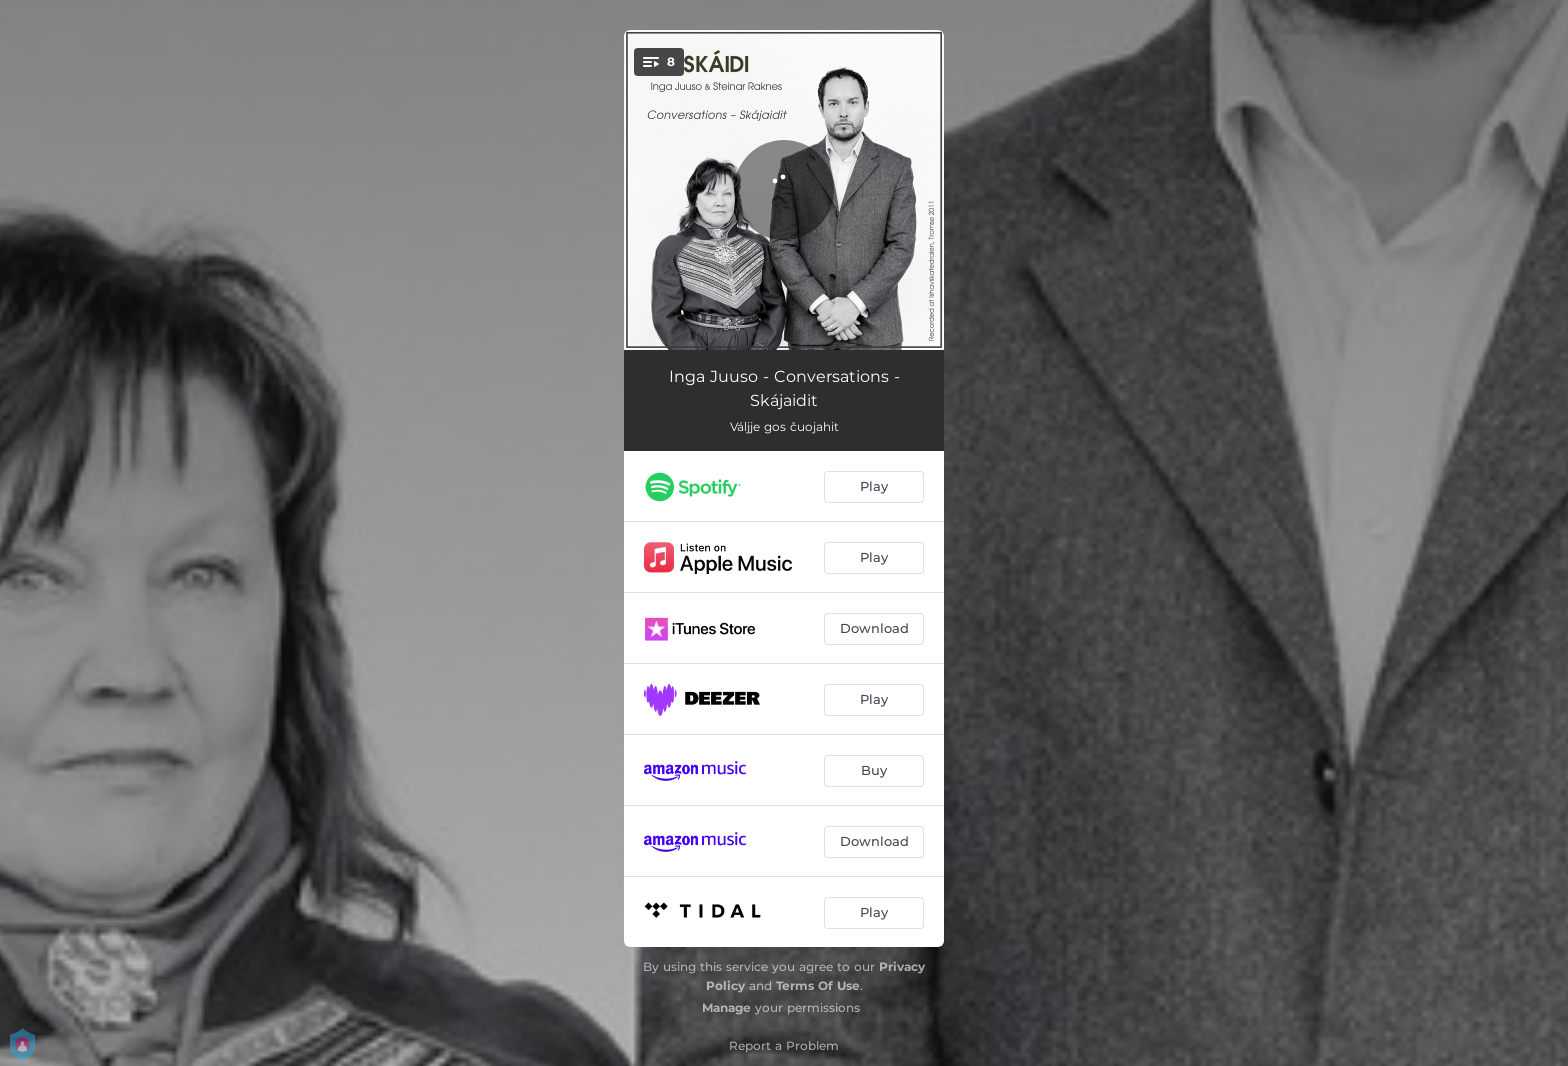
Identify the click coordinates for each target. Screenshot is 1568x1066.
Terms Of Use (818, 985)
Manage (726, 1007)
